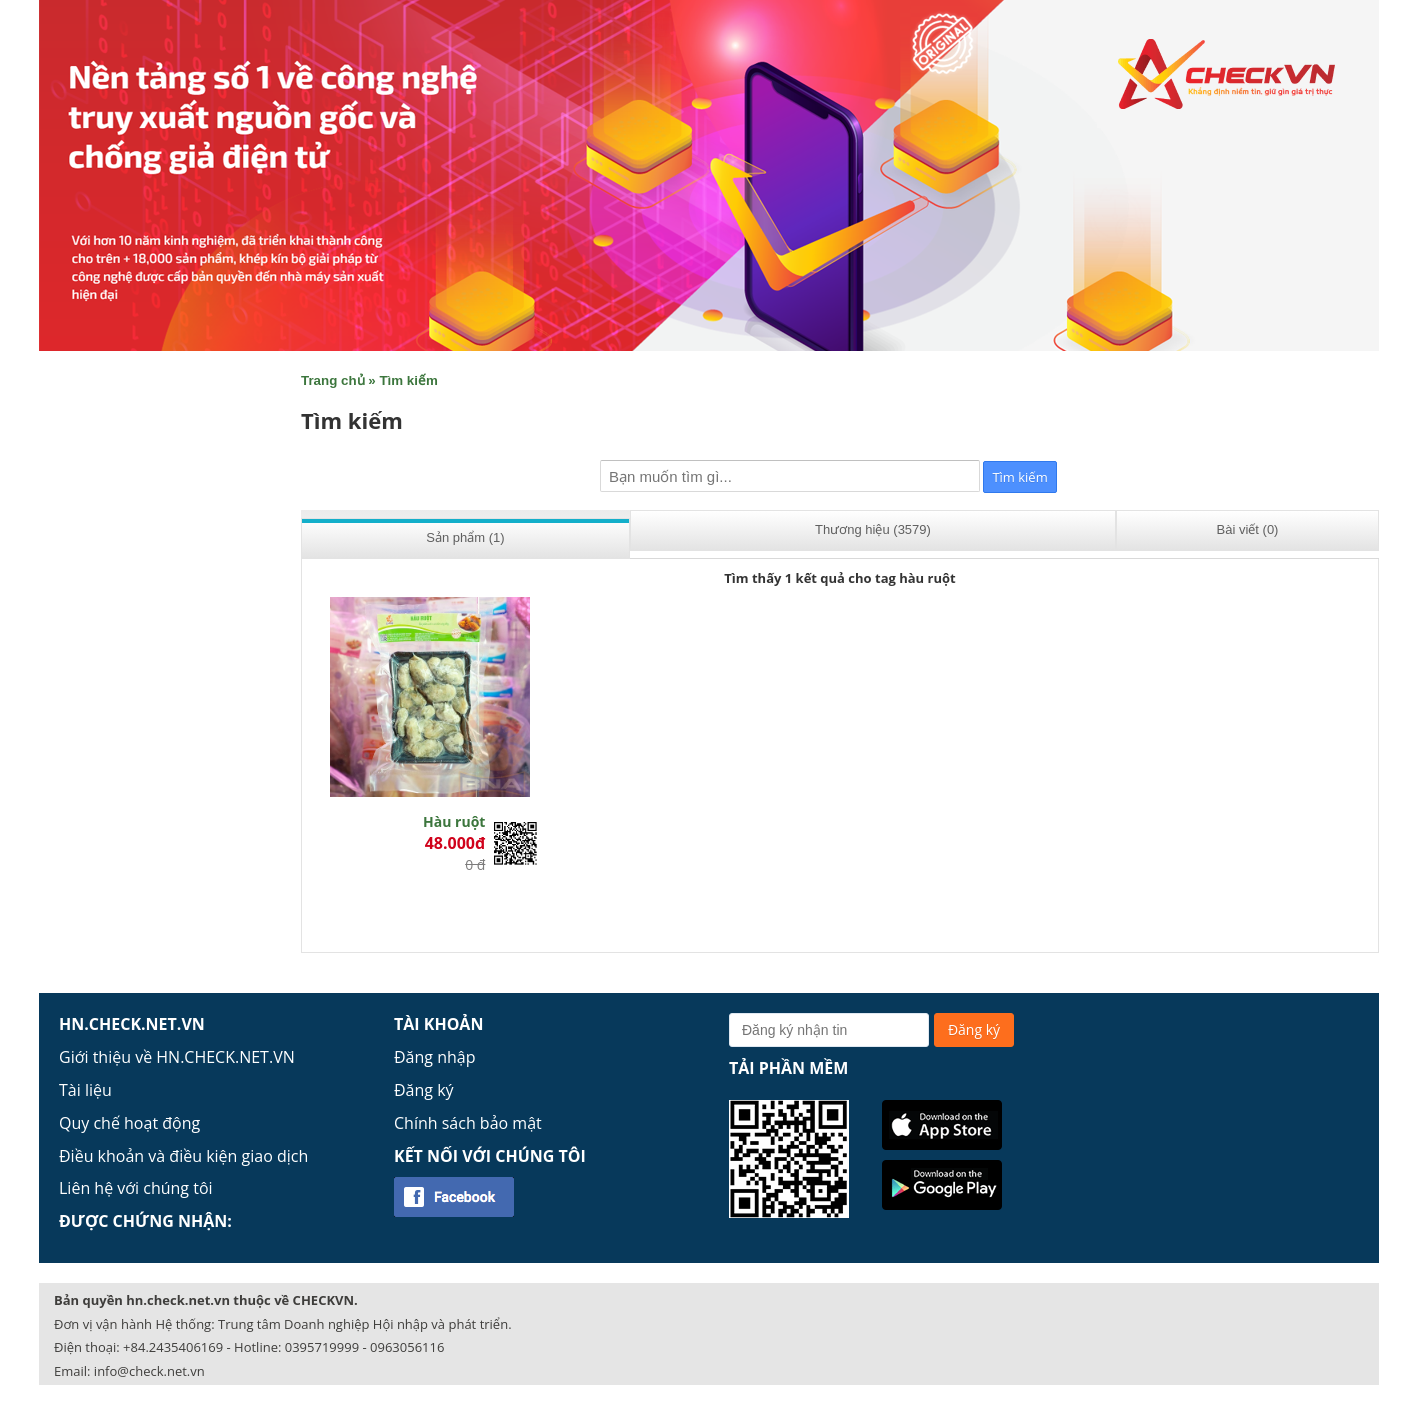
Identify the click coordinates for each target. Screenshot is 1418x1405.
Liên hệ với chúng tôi (136, 1188)
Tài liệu (85, 1090)
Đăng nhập (434, 1057)
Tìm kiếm (408, 380)
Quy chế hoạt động (129, 1123)
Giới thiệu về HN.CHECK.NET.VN (177, 1057)
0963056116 (407, 1347)
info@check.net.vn (149, 1371)
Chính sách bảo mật (468, 1123)
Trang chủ (333, 380)
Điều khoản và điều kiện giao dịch (183, 1156)
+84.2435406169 (173, 1347)
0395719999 (322, 1347)
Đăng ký (424, 1090)
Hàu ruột (454, 821)
